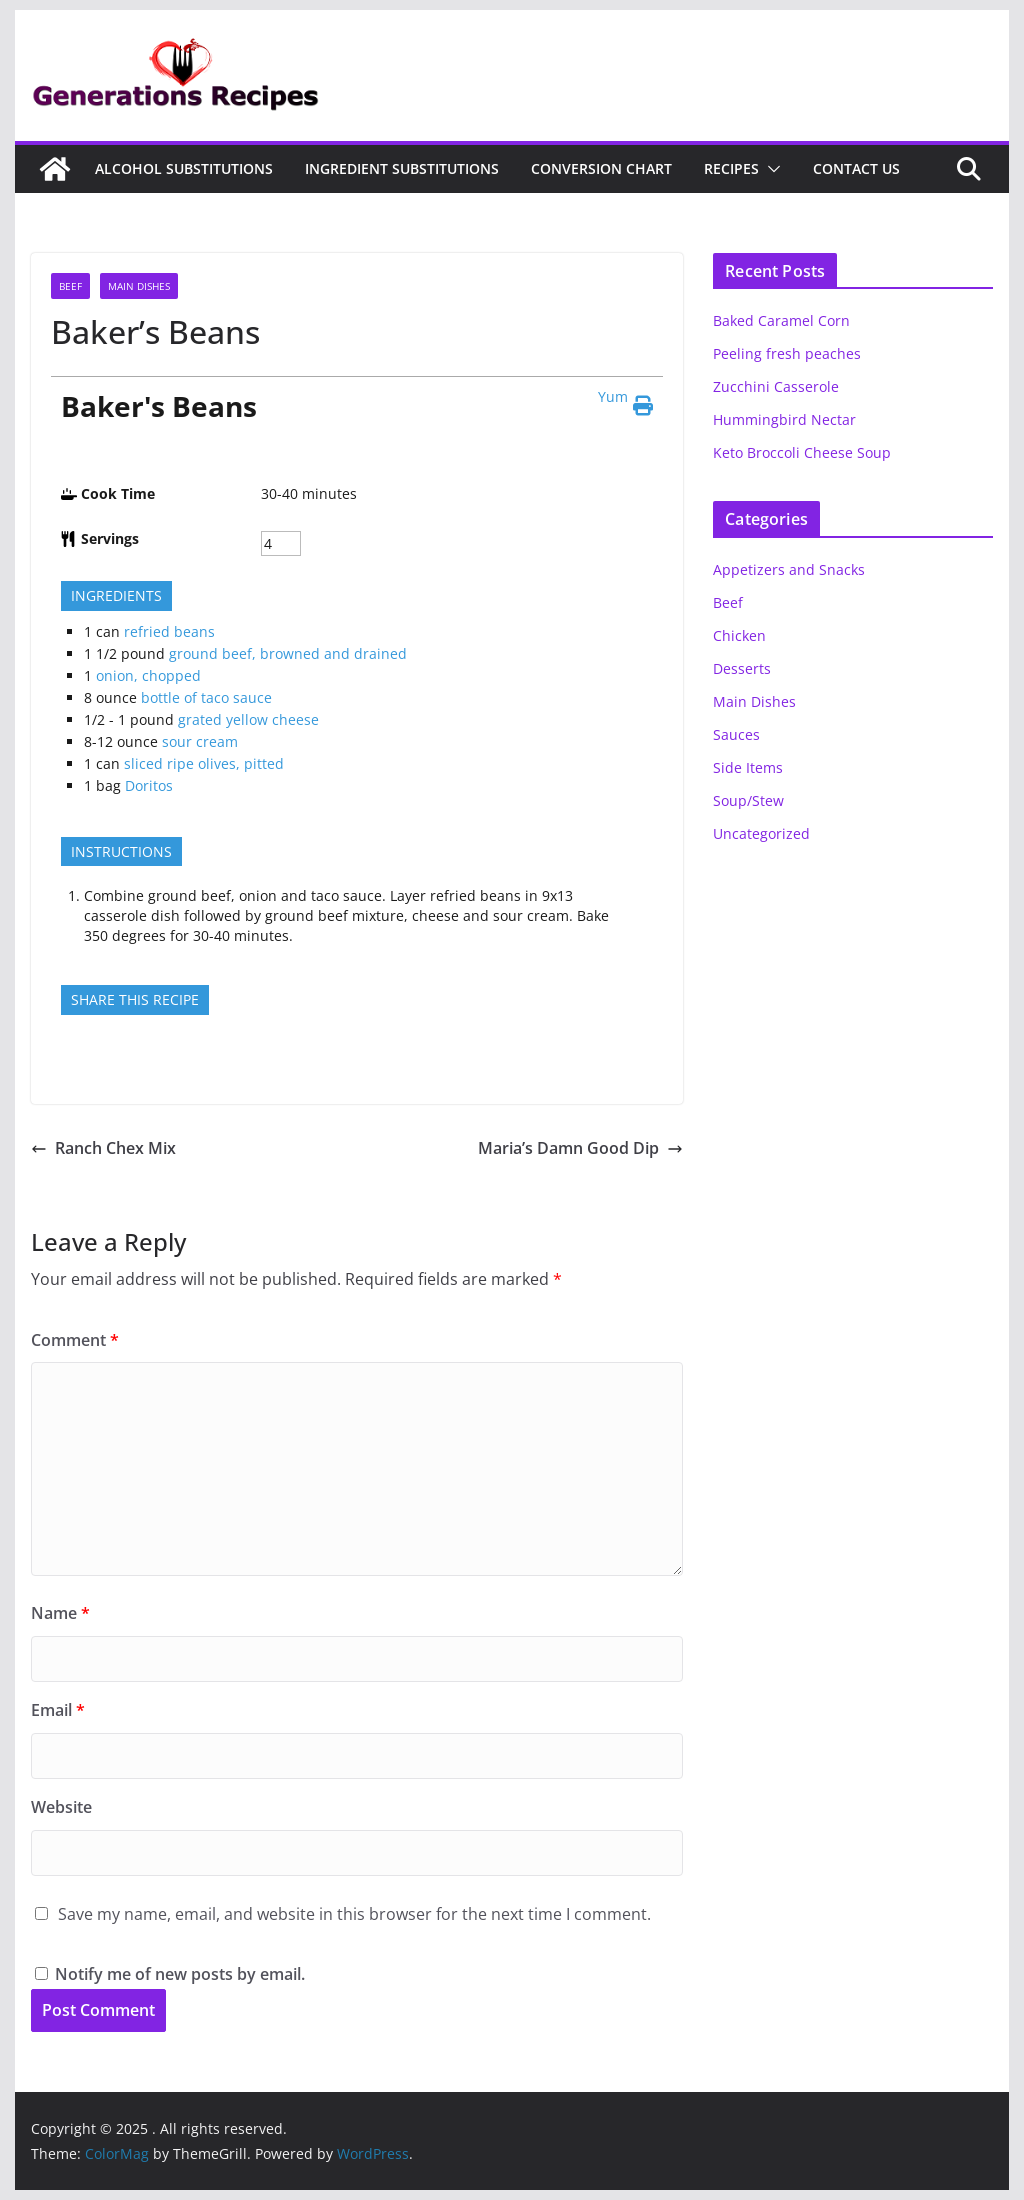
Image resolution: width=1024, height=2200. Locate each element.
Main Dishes (139, 286)
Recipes (731, 168)
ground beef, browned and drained (288, 653)
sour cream (200, 741)
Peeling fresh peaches (787, 353)
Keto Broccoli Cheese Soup (802, 452)
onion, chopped (148, 675)
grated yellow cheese (248, 719)
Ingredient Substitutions (402, 168)
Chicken (739, 635)
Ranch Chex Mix (103, 1148)
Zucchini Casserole (776, 386)
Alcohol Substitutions (184, 168)
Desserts (742, 668)
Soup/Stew (748, 800)
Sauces (736, 734)
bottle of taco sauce (206, 697)
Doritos (149, 785)
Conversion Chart (601, 168)
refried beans (169, 631)
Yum (613, 396)
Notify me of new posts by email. (180, 1974)
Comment (75, 1340)
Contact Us (856, 168)
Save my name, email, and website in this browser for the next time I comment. (354, 1914)
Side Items (748, 767)
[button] (770, 169)
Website (61, 1807)
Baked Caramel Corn (781, 320)
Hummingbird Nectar (784, 419)
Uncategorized (761, 833)
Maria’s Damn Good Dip (580, 1148)
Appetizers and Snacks (789, 569)
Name (60, 1613)
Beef (70, 286)
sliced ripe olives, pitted (204, 763)
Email (58, 1710)
